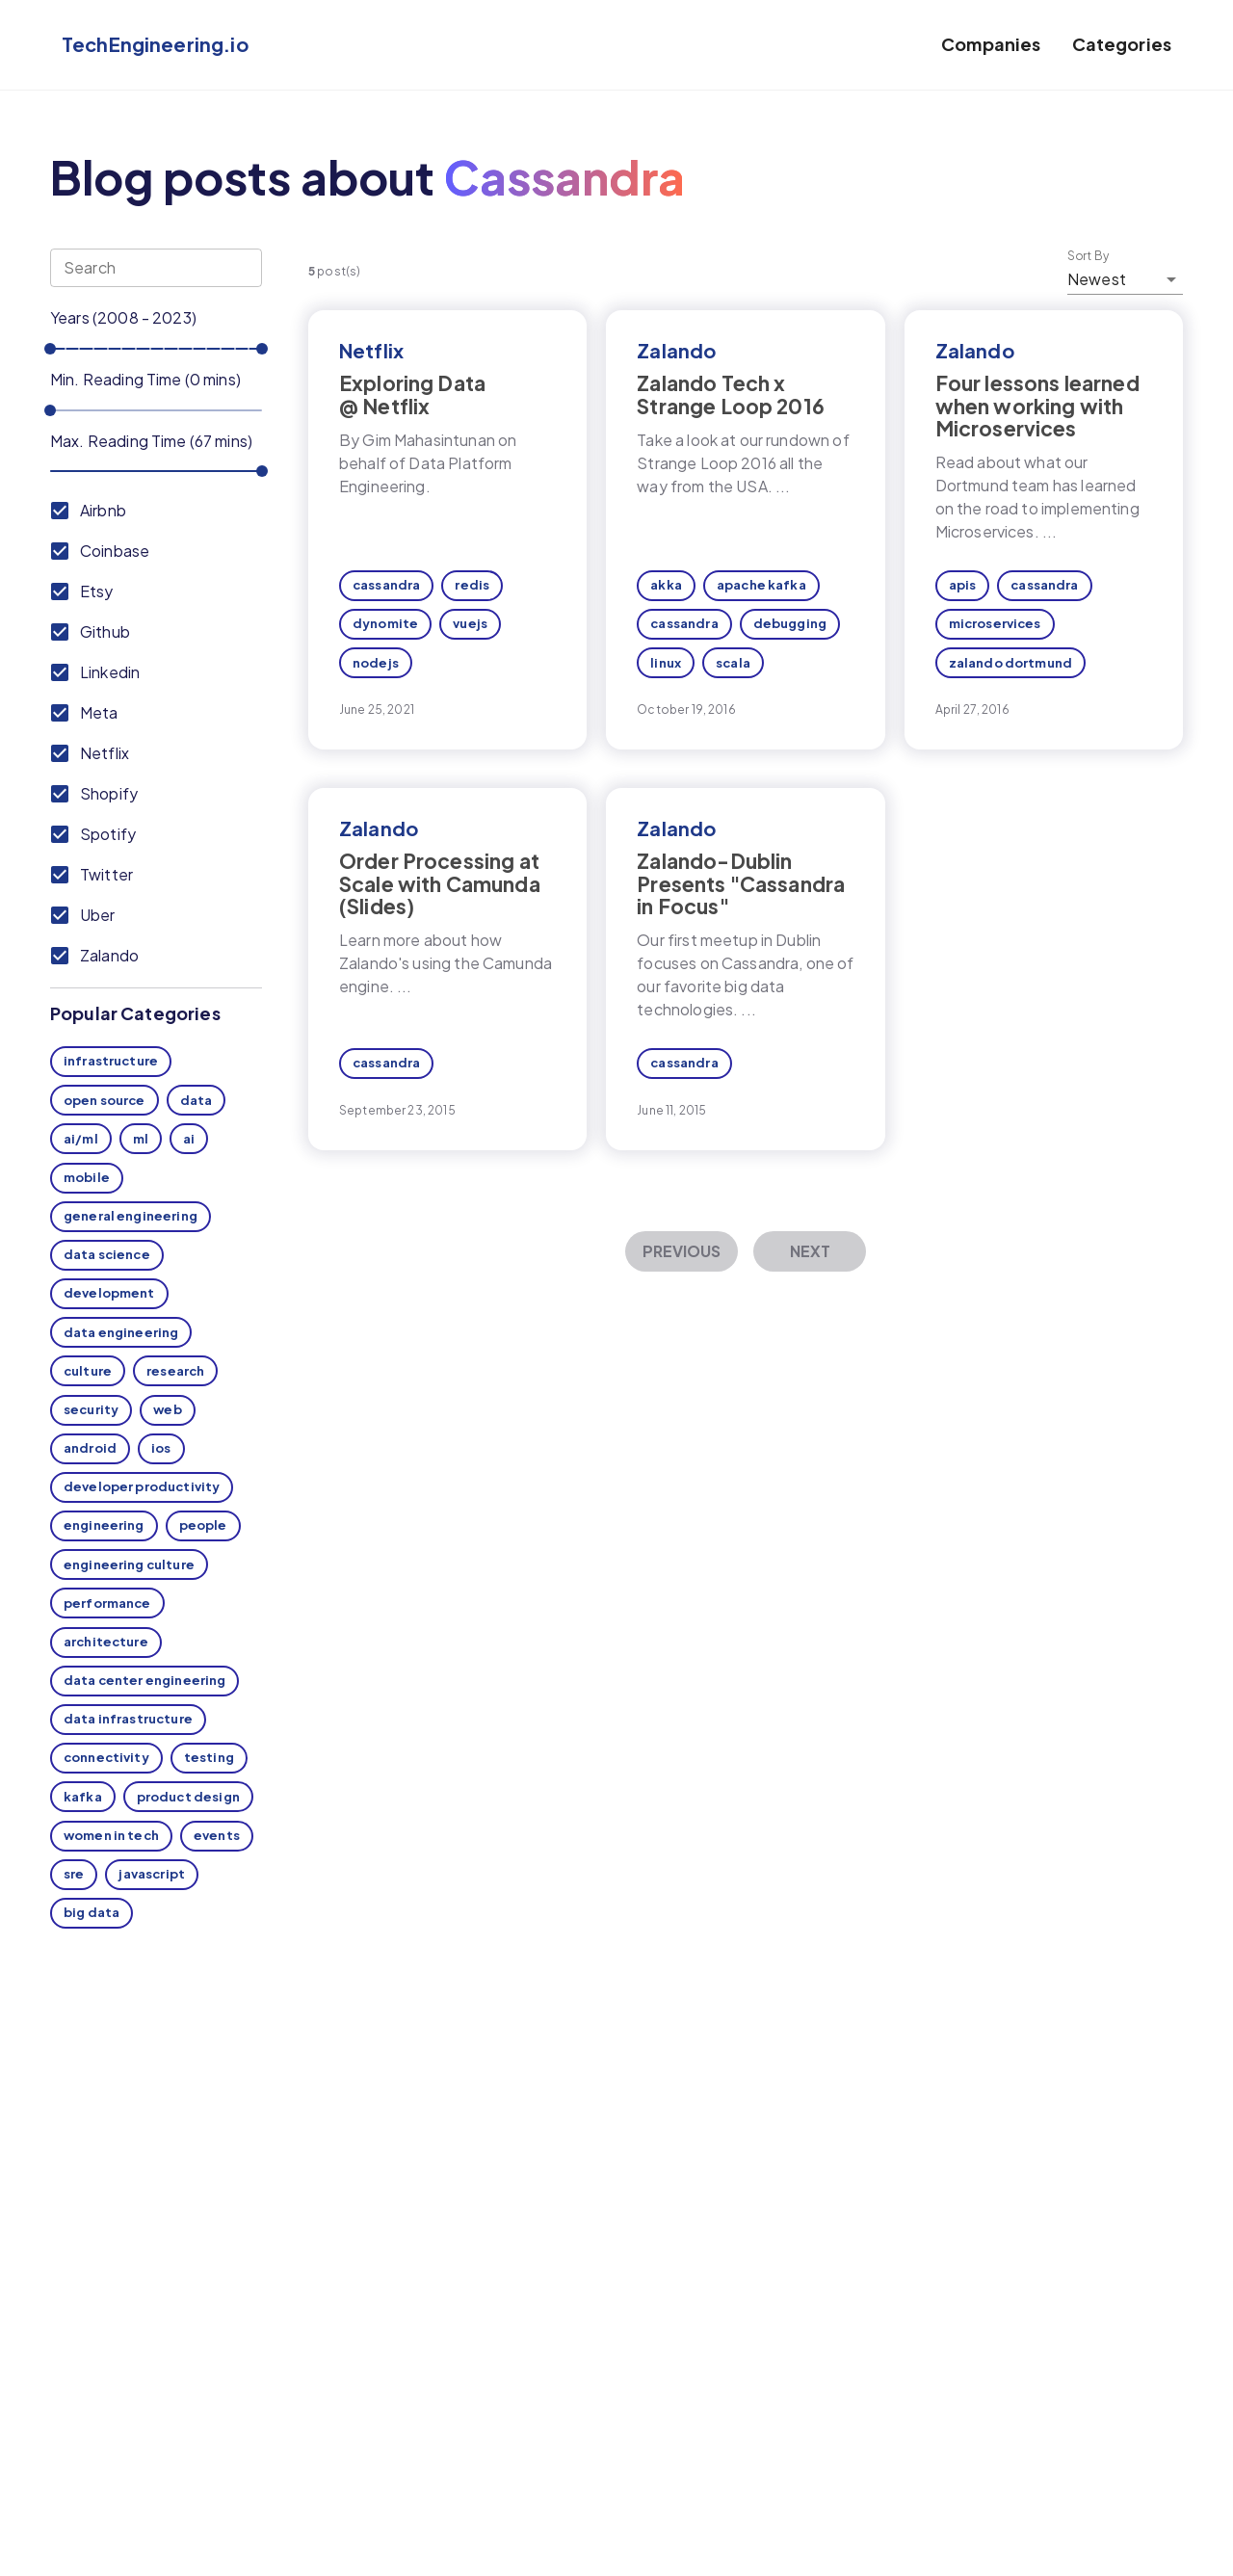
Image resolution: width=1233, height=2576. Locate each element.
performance (107, 1603)
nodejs (376, 662)
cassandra (386, 584)
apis (963, 584)
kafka (83, 1796)
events (217, 1835)
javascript (151, 1873)
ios (161, 1448)
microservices (995, 623)
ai (189, 1138)
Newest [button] (1096, 279)
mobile (87, 1177)
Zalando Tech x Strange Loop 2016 (731, 394)
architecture (106, 1641)
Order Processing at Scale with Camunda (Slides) (439, 883)
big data (91, 1912)
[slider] (50, 349)
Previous (682, 1251)
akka (666, 584)
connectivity (106, 1757)
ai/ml (81, 1138)
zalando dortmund (1010, 662)
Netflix (371, 350)
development (109, 1293)
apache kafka (761, 584)
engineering (104, 1525)
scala (733, 662)
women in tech (111, 1835)
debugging (789, 623)
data (196, 1100)
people (203, 1525)
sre (74, 1873)
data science (107, 1254)
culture (88, 1371)
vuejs (470, 623)
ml (140, 1138)
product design (188, 1796)
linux (665, 662)
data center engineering (144, 1680)
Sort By (1088, 256)
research (175, 1371)
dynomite (385, 623)
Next (810, 1251)
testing (209, 1757)
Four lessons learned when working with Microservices (1037, 405)
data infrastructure (128, 1718)
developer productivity (142, 1486)
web (167, 1409)
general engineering (130, 1215)
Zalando (676, 350)
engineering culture (129, 1564)
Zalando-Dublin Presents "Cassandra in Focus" (741, 883)
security (91, 1409)
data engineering (121, 1332)
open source (104, 1100)
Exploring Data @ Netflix (412, 394)
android (90, 1448)
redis (472, 584)
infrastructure (111, 1060)
